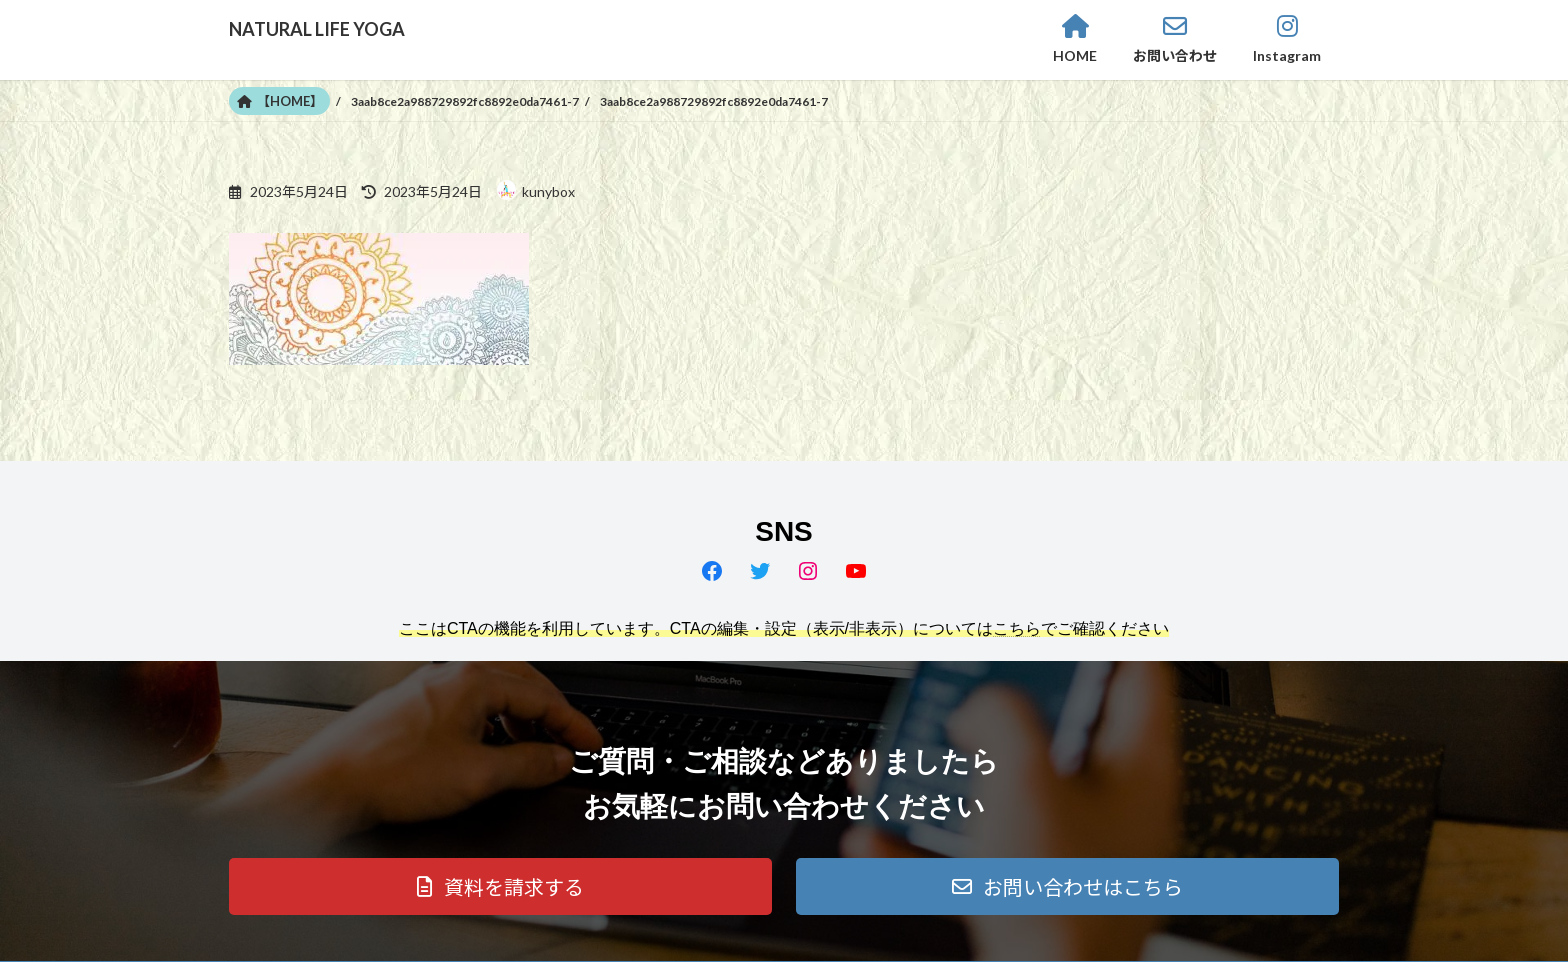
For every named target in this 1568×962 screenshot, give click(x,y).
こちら (1017, 628)
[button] (500, 886)
